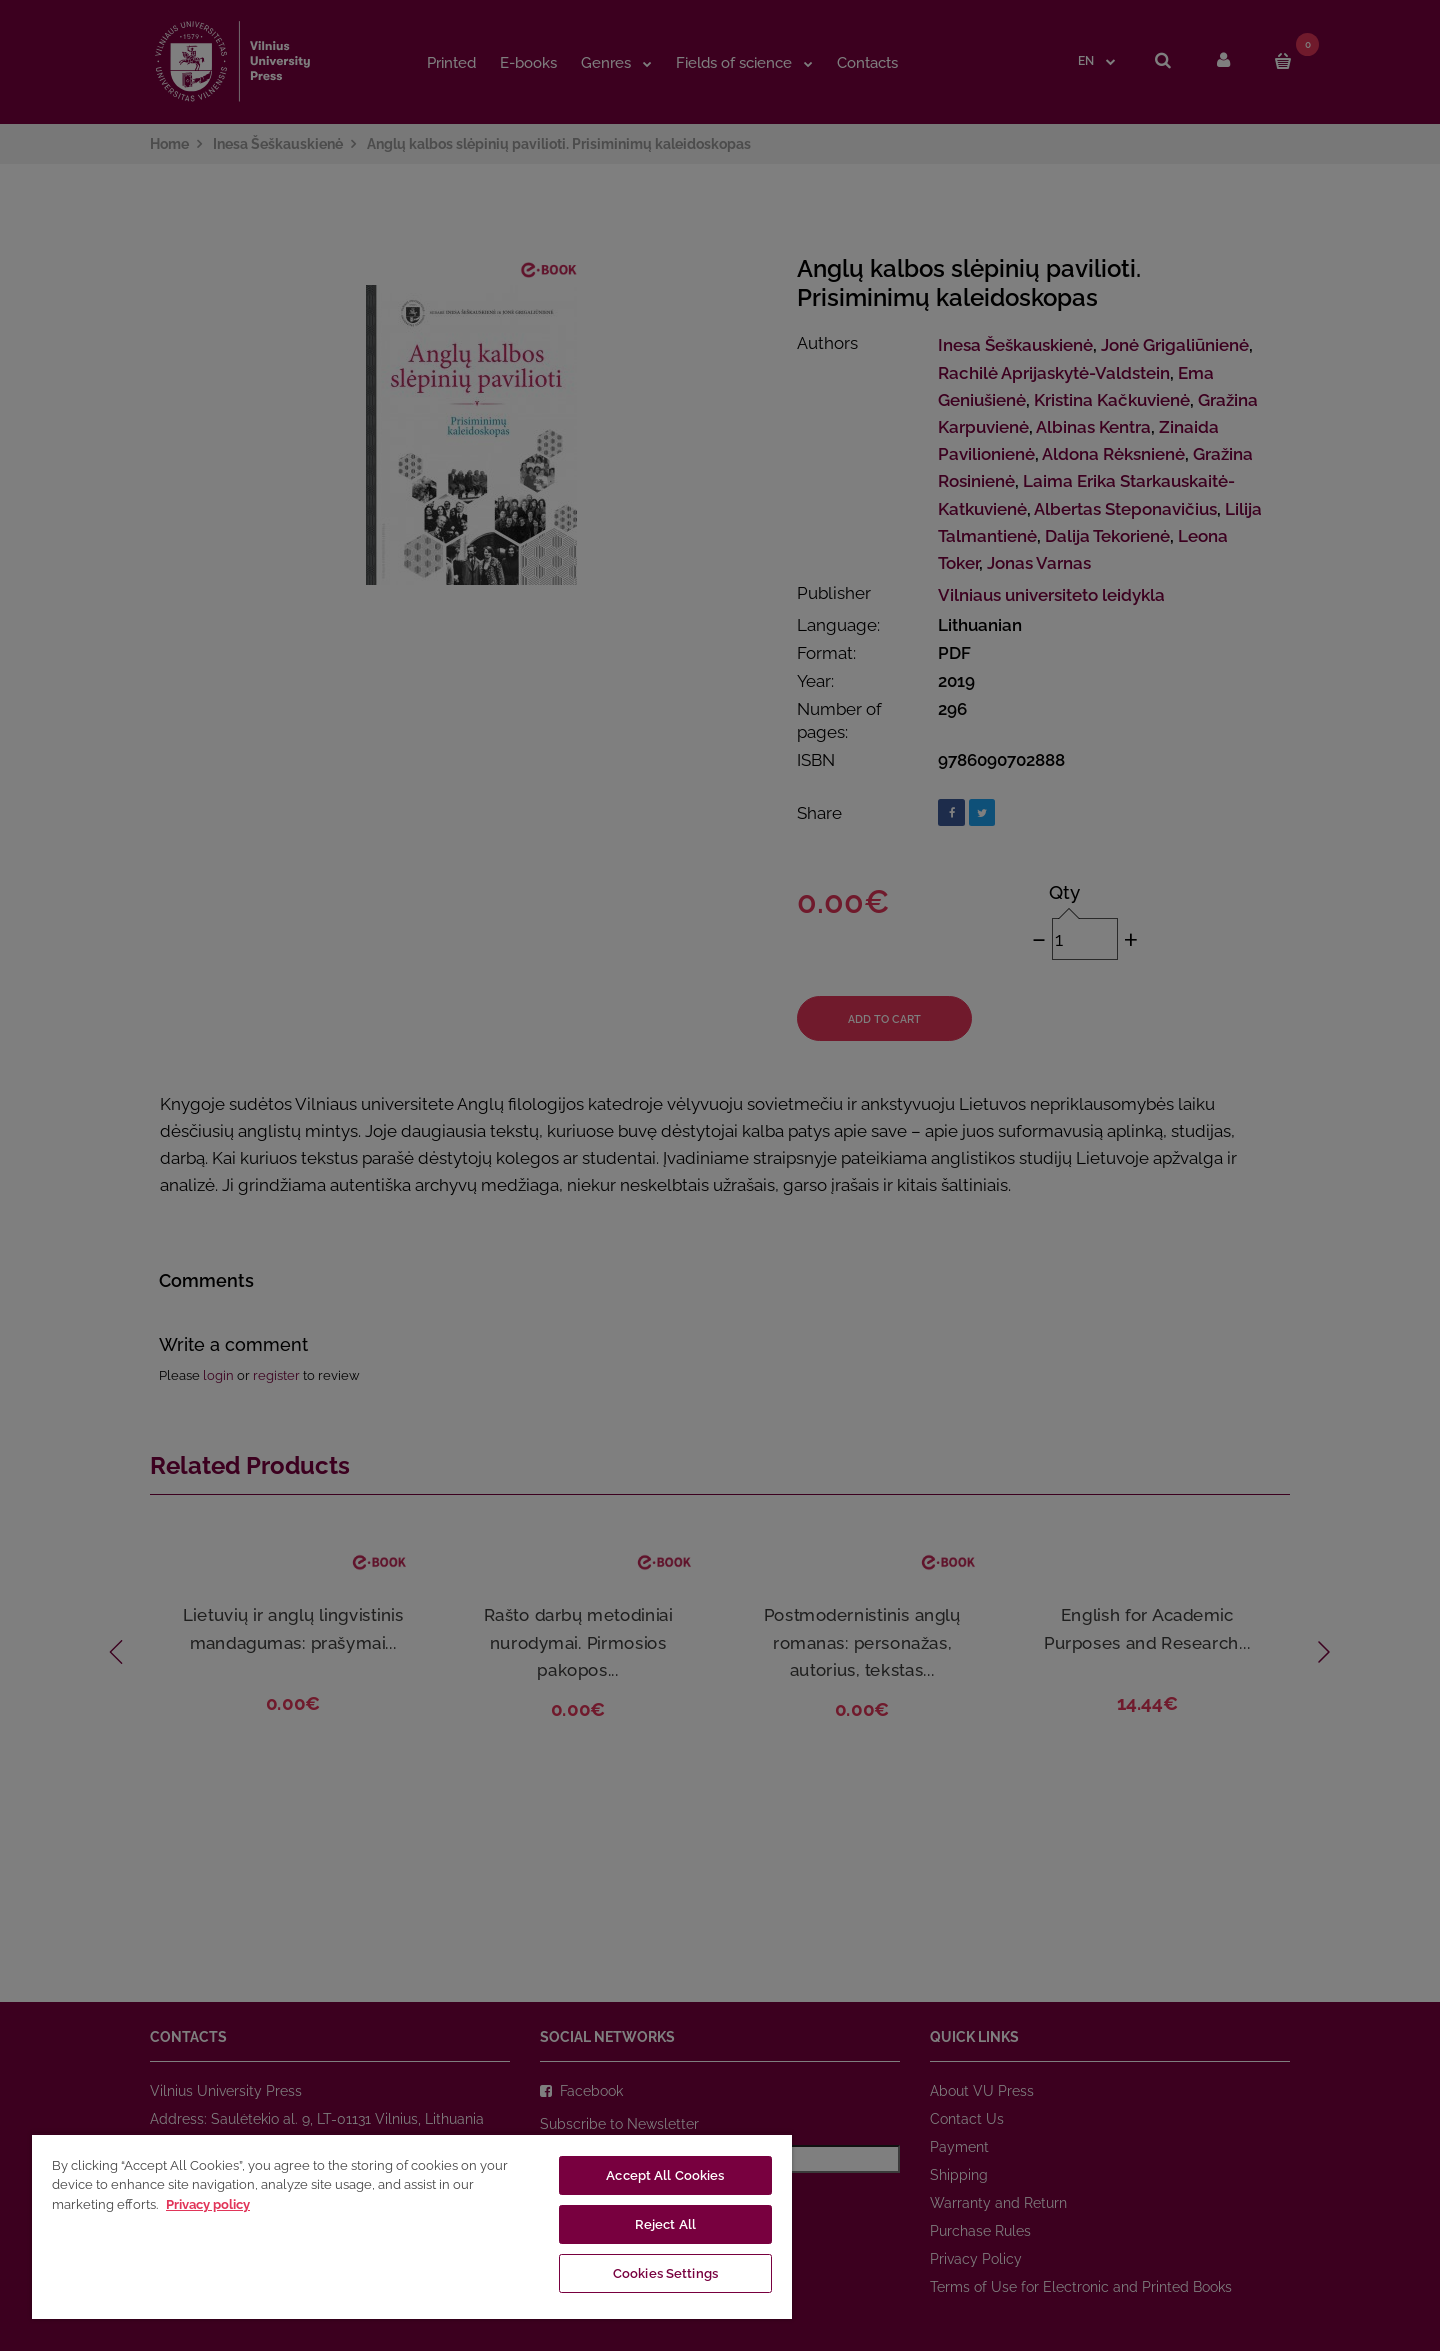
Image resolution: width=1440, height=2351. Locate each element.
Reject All (665, 2224)
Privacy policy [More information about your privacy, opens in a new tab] (208, 2204)
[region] (412, 2226)
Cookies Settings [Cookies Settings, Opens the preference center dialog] (665, 2273)
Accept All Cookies (665, 2175)
